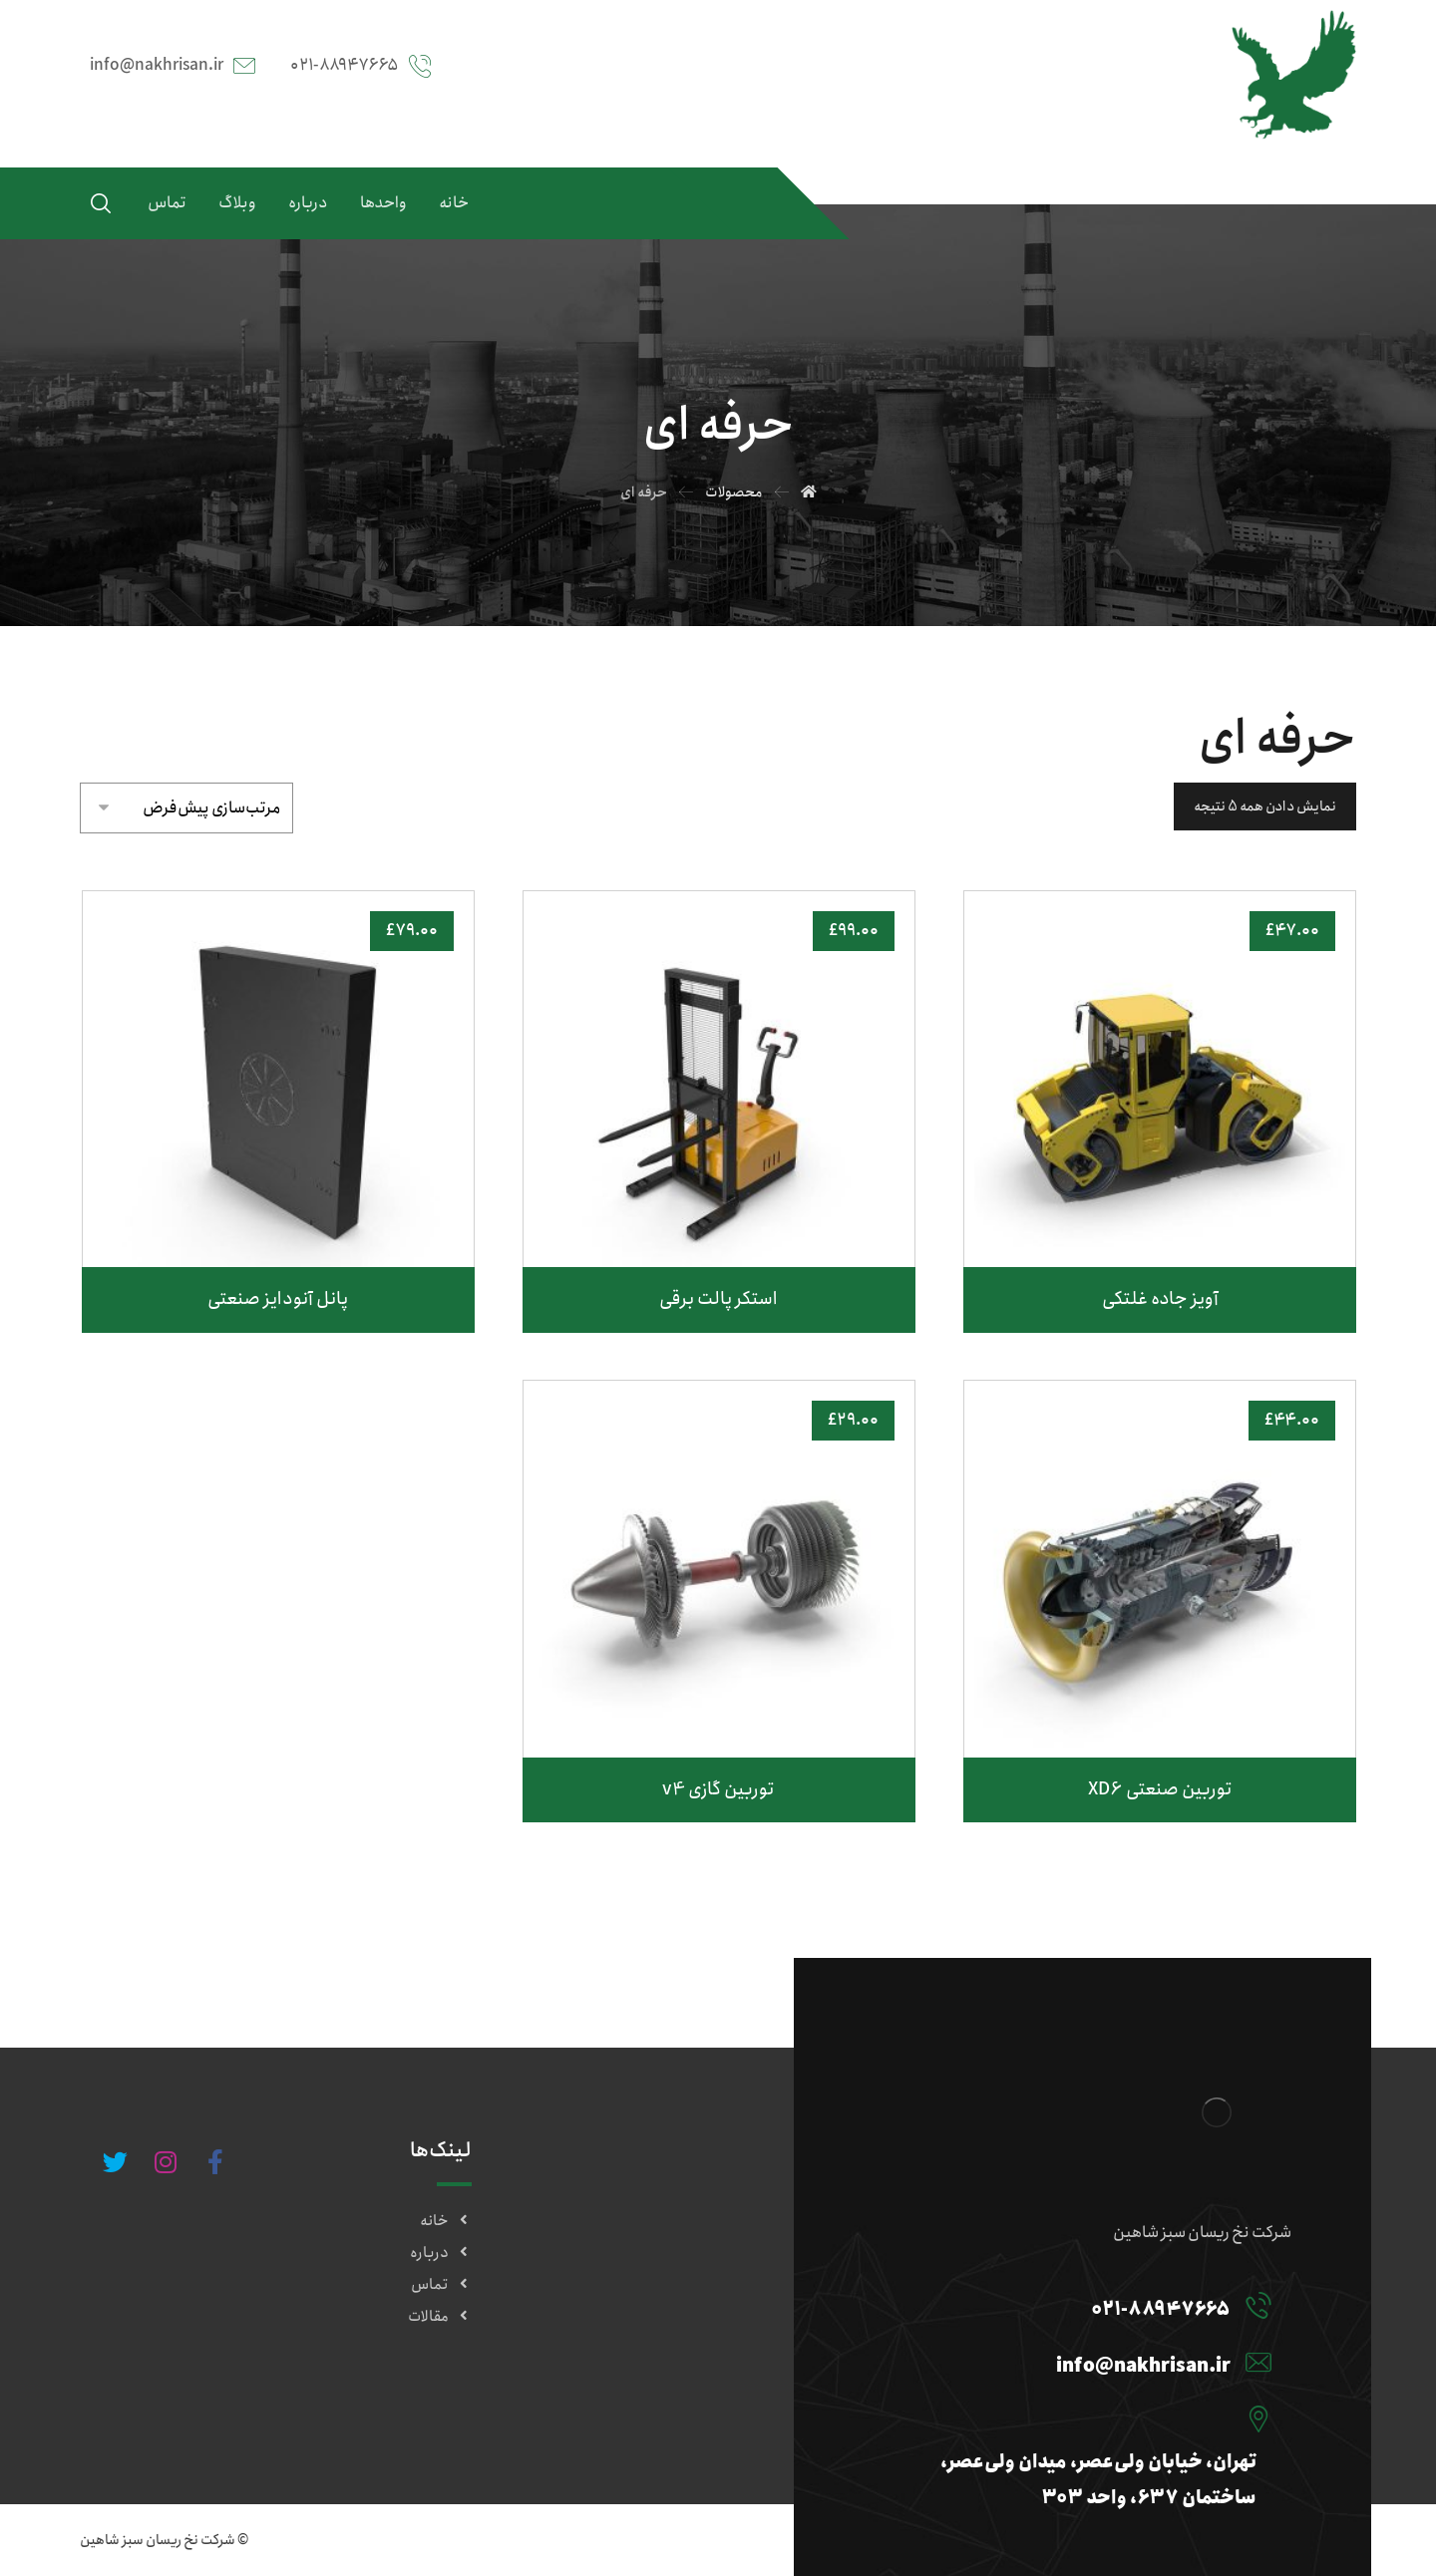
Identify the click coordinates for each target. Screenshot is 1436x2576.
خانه (446, 2221)
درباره (441, 2253)
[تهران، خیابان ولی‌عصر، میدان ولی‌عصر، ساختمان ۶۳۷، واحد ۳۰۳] (1075, 2418)
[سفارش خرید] (186, 804)
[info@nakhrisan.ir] (1075, 2362)
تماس (441, 2285)
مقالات (440, 2317)
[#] (215, 2162)
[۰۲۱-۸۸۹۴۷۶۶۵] (1075, 2305)
